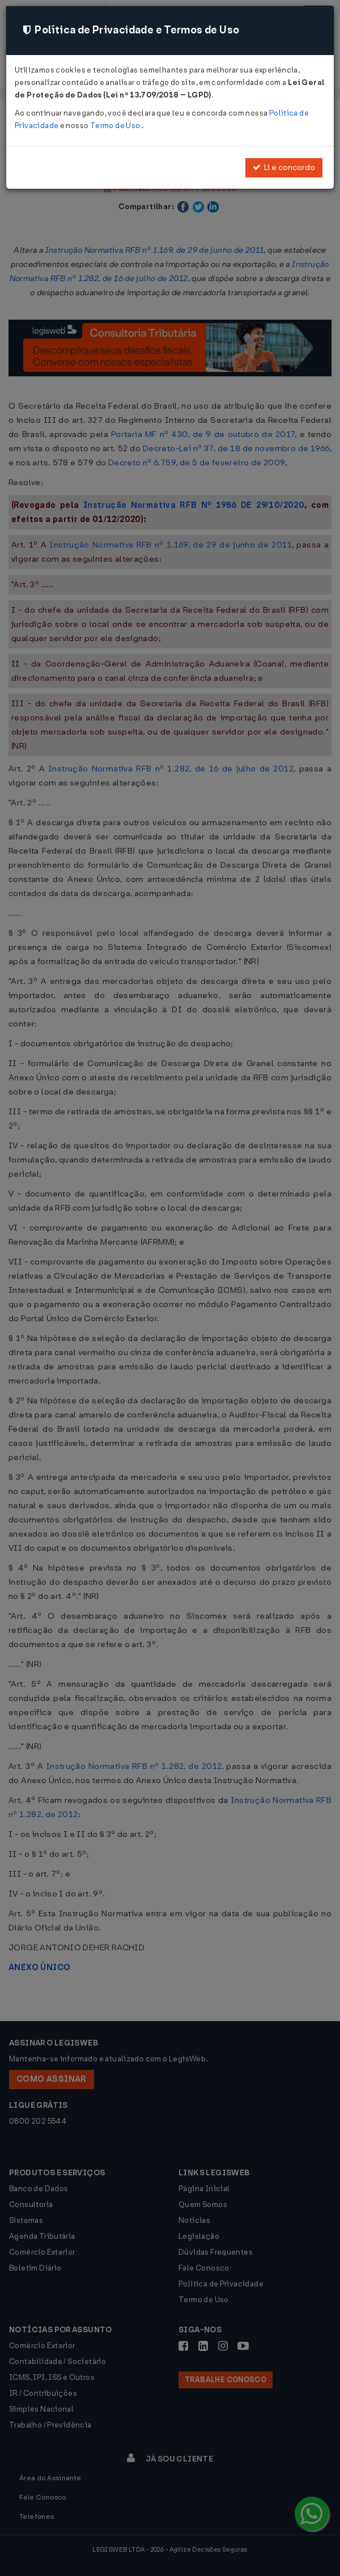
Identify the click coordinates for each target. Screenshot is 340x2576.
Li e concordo (284, 167)
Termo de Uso (116, 125)
